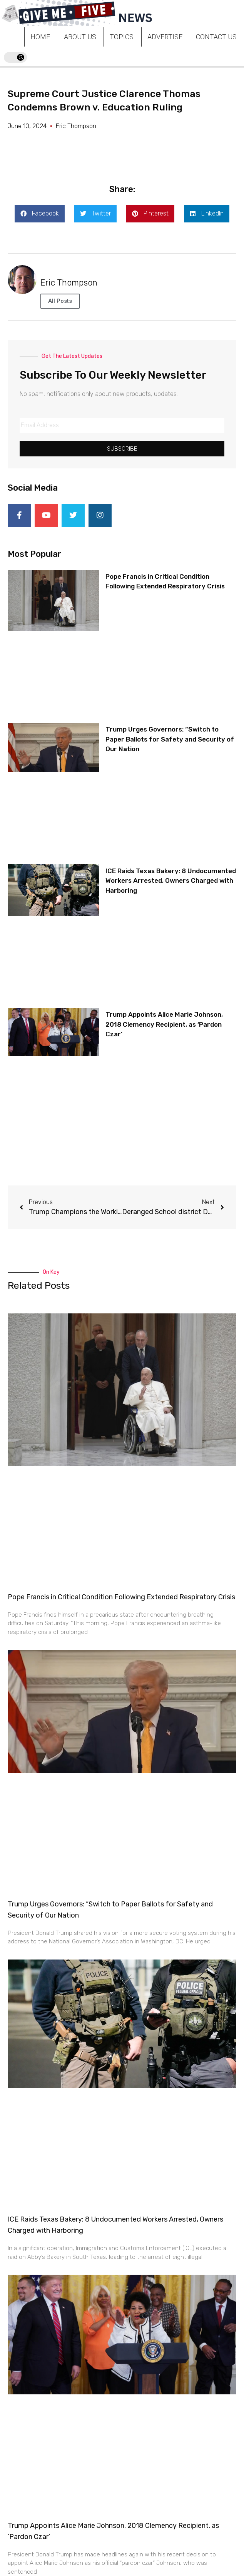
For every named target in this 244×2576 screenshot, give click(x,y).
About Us (80, 37)
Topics (122, 37)
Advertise (164, 37)
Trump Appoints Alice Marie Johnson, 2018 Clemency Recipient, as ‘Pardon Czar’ (164, 1024)
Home (40, 37)
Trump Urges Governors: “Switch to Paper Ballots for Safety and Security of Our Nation (169, 739)
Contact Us (216, 37)
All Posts (60, 300)
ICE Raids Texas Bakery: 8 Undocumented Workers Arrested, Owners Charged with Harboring (170, 880)
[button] (40, 213)
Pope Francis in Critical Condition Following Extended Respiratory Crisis (121, 1597)
